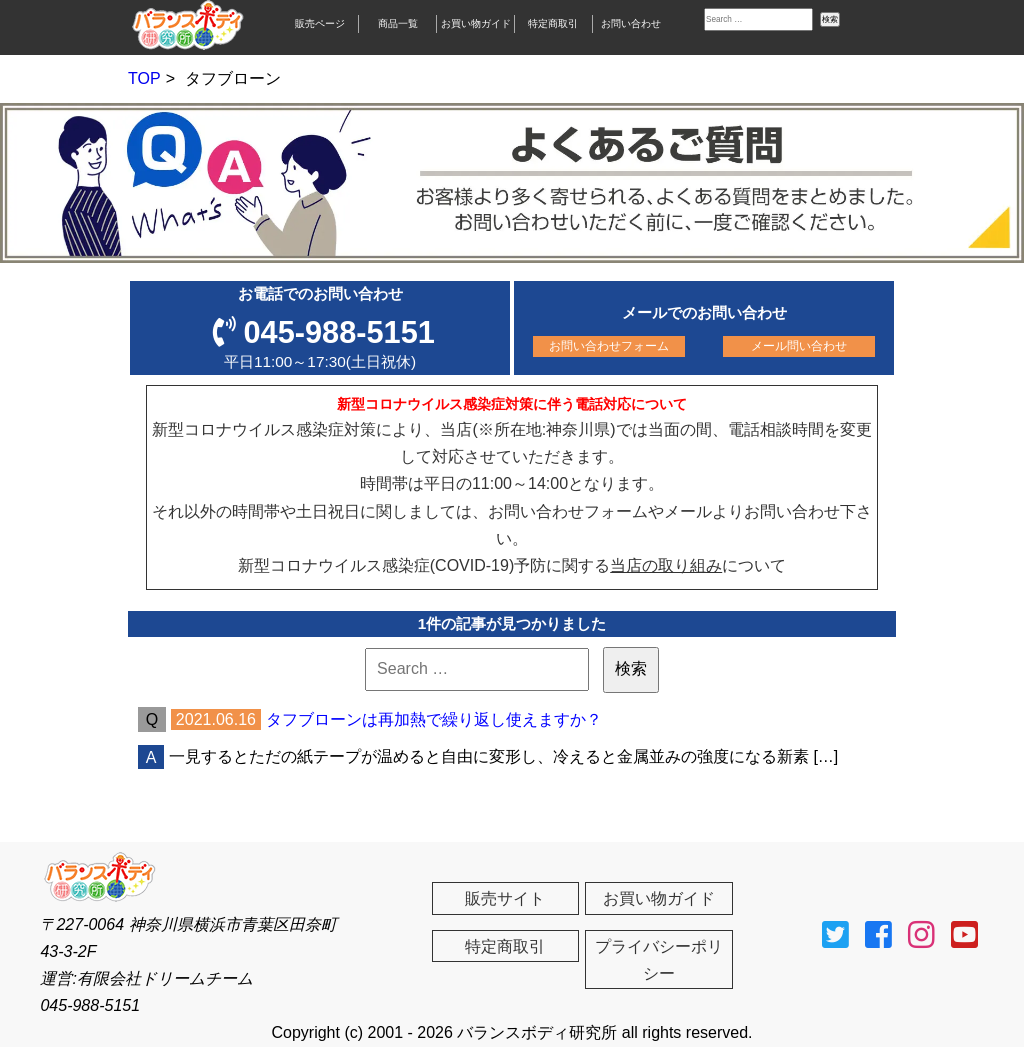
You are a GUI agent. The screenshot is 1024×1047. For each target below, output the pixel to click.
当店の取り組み (666, 565)
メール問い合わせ (799, 346)
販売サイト (505, 898)
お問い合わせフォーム (609, 346)
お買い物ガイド (476, 23)
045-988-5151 (339, 332)
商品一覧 (398, 23)
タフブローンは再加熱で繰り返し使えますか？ (434, 719)
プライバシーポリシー (659, 960)
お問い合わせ (631, 23)
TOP (144, 78)
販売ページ (320, 23)
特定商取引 (553, 23)
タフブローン (233, 78)
